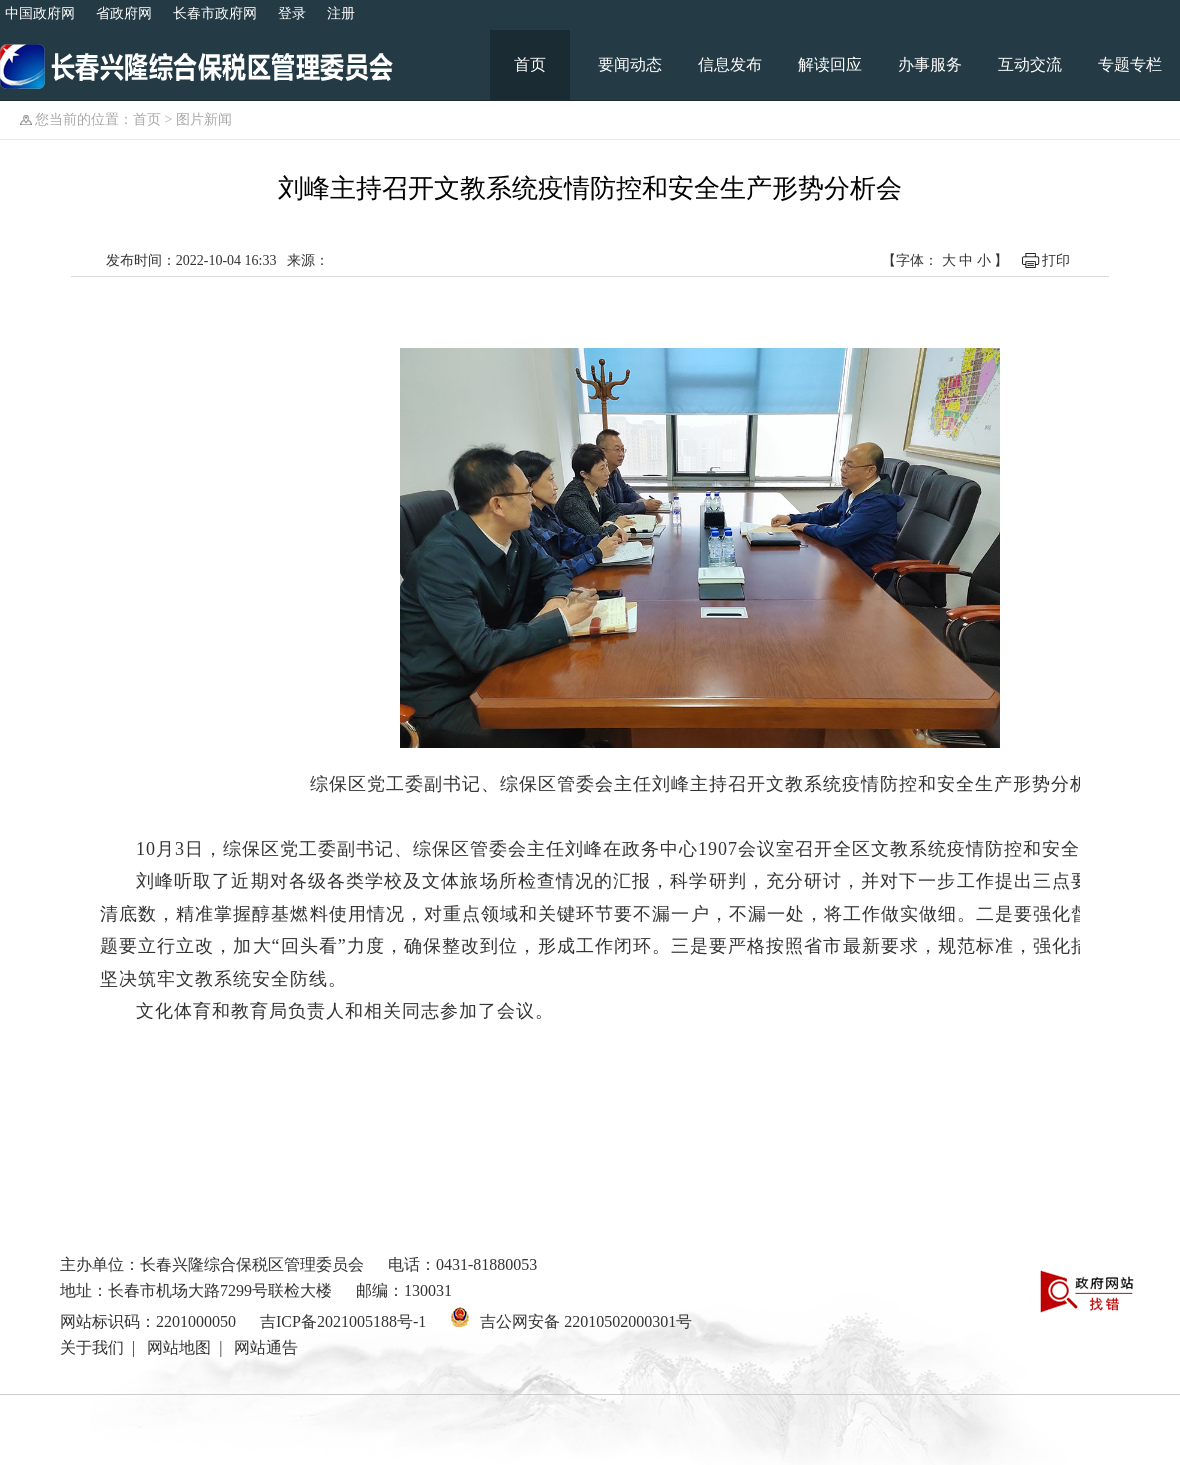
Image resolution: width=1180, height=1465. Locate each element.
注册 (341, 13)
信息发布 (730, 64)
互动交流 (1030, 64)
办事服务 (930, 64)
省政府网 (124, 13)
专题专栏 (1130, 64)
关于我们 (92, 1347)
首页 (530, 64)
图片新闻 (204, 119)
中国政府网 (40, 13)
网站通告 (266, 1347)
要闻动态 (630, 64)
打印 (1056, 260)
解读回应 (830, 64)
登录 (292, 13)
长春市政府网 (215, 13)
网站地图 (179, 1347)
